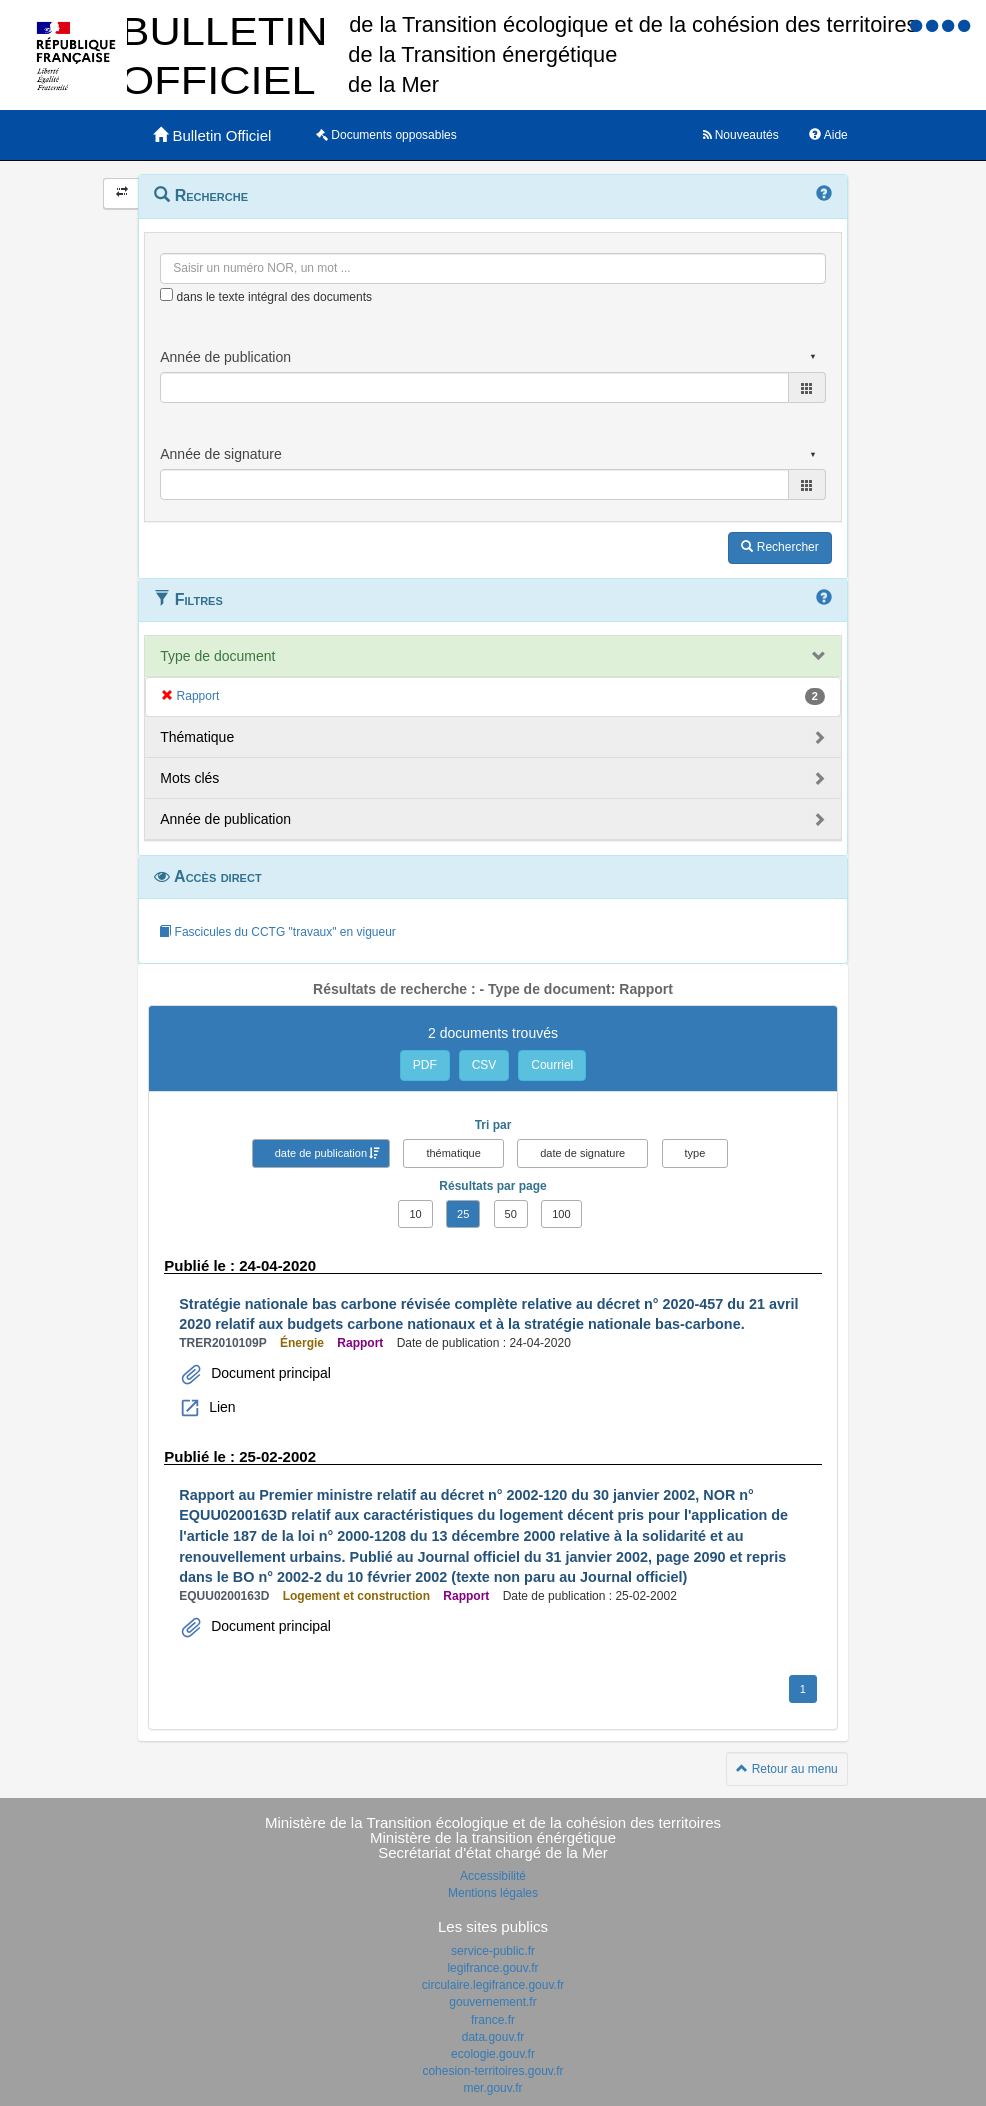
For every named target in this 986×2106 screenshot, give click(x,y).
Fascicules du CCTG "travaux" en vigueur (277, 932)
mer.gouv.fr (492, 2088)
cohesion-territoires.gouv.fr (492, 2071)
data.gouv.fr (493, 2037)
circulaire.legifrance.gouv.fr (493, 1985)
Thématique (197, 737)
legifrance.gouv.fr (492, 1968)
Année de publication (225, 819)
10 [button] (415, 1214)
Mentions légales (493, 1893)
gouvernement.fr (492, 2002)
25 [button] (463, 1214)
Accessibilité (493, 1876)
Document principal (269, 1373)
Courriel (552, 1065)
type (695, 1153)
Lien (220, 1407)
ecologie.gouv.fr (493, 2054)
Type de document (217, 656)
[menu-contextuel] (166, 294)
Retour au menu (786, 1769)
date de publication (321, 1153)
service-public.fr (493, 1951)
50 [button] (511, 1214)
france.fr (493, 2020)
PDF (425, 1065)
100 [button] (561, 1214)
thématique (453, 1153)
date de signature (582, 1153)
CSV (484, 1065)
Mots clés (189, 778)
